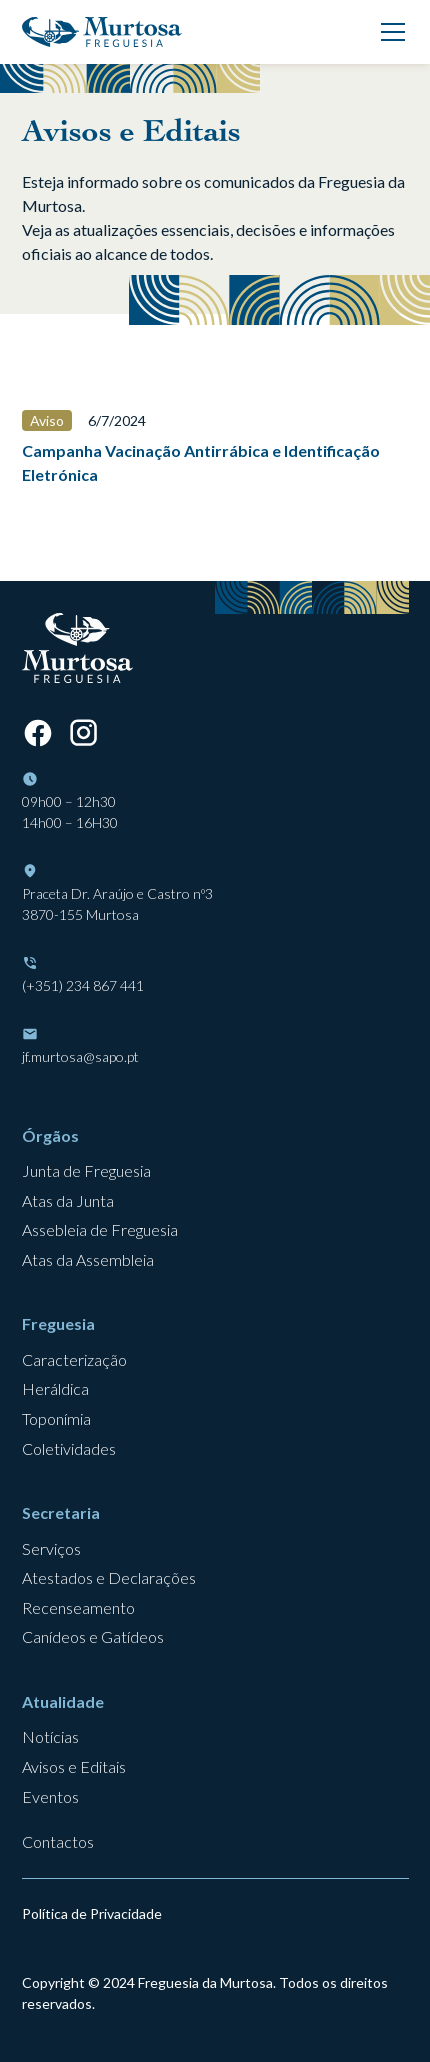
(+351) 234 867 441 (83, 985)
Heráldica (55, 1388)
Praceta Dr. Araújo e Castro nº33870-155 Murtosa (117, 904)
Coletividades (69, 1448)
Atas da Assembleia (88, 1259)
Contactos (58, 1841)
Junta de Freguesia (86, 1170)
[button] (389, 32)
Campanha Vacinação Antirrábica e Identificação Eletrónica (201, 462)
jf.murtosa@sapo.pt (80, 1056)
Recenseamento (78, 1607)
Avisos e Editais (74, 1766)
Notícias (50, 1736)
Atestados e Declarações (109, 1577)
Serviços (51, 1548)
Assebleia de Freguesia (100, 1229)
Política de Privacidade (92, 1913)
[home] (102, 31)
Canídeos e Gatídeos (93, 1636)
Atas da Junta (68, 1200)
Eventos (50, 1796)
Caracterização (74, 1359)
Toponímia (56, 1418)
